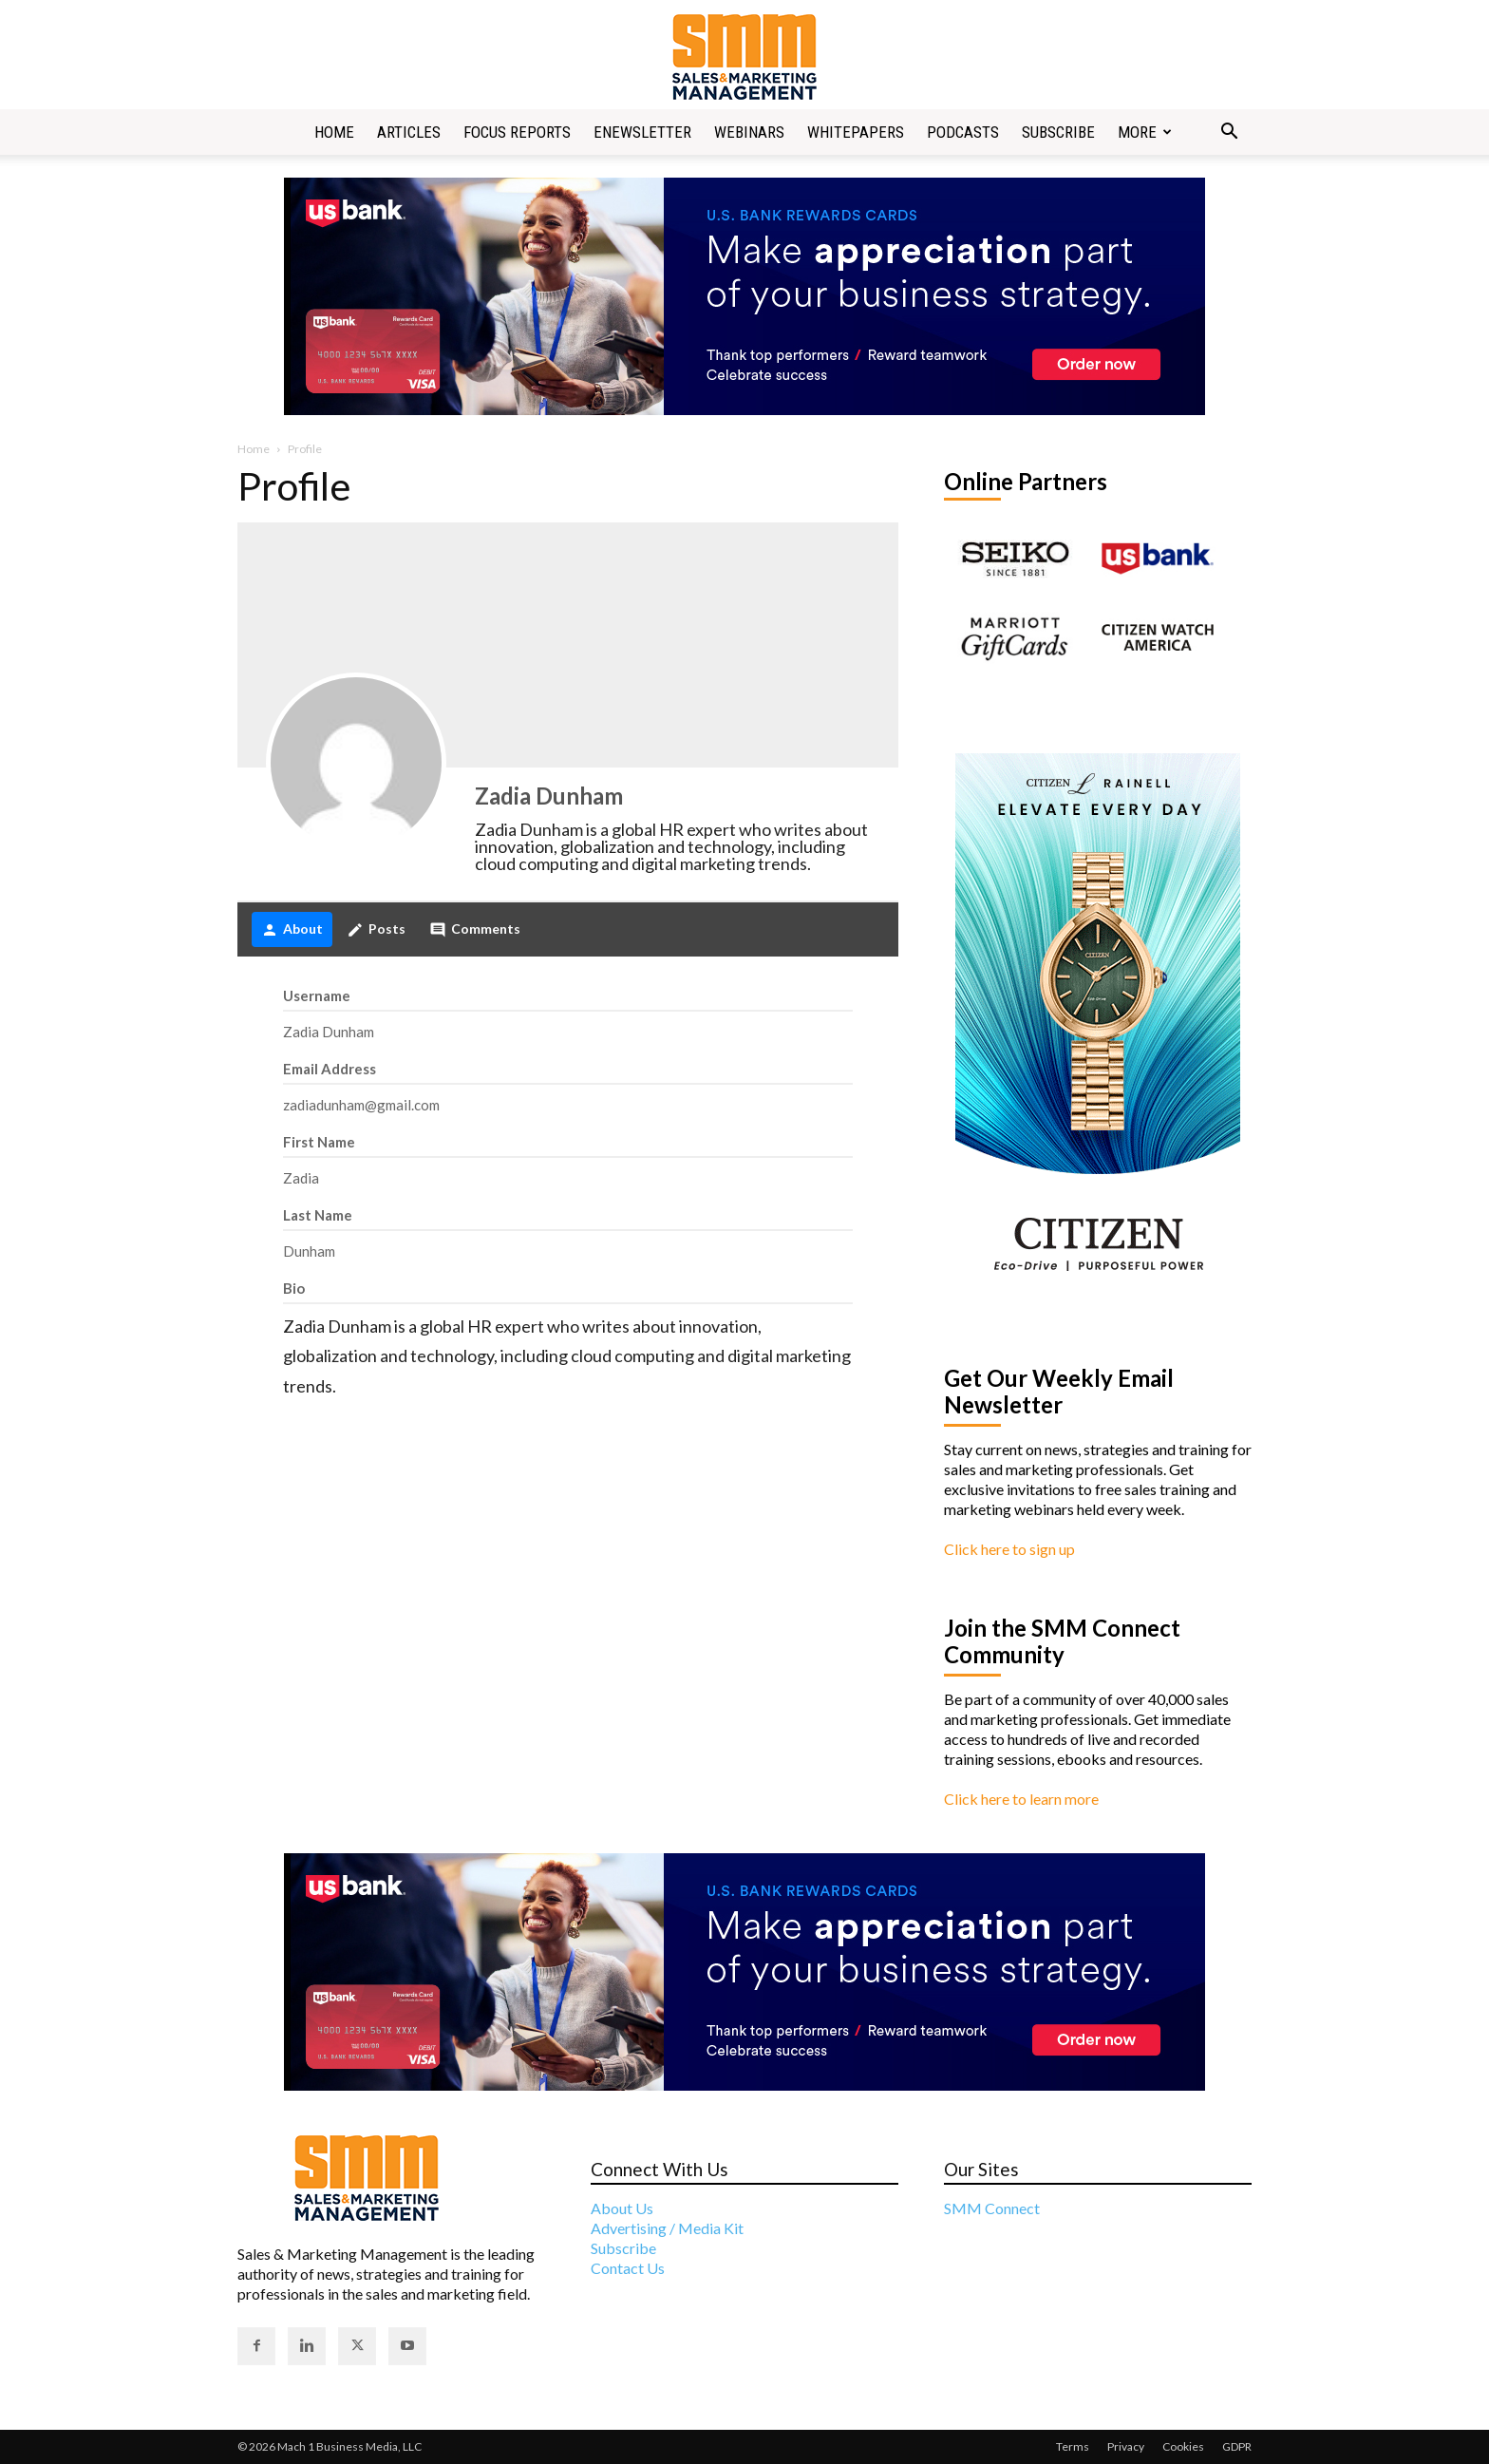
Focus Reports (517, 132)
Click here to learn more (1021, 1799)
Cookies (1183, 2446)
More (1145, 132)
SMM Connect (992, 2208)
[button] (1229, 133)
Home (334, 132)
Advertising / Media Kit (667, 2228)
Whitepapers (855, 132)
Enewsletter (642, 132)
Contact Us (628, 2268)
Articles (409, 132)
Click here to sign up (1009, 1549)
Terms (1072, 2446)
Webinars (749, 132)
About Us (622, 2208)
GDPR (1237, 2446)
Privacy (1125, 2446)
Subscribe (1058, 132)
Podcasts (963, 132)
